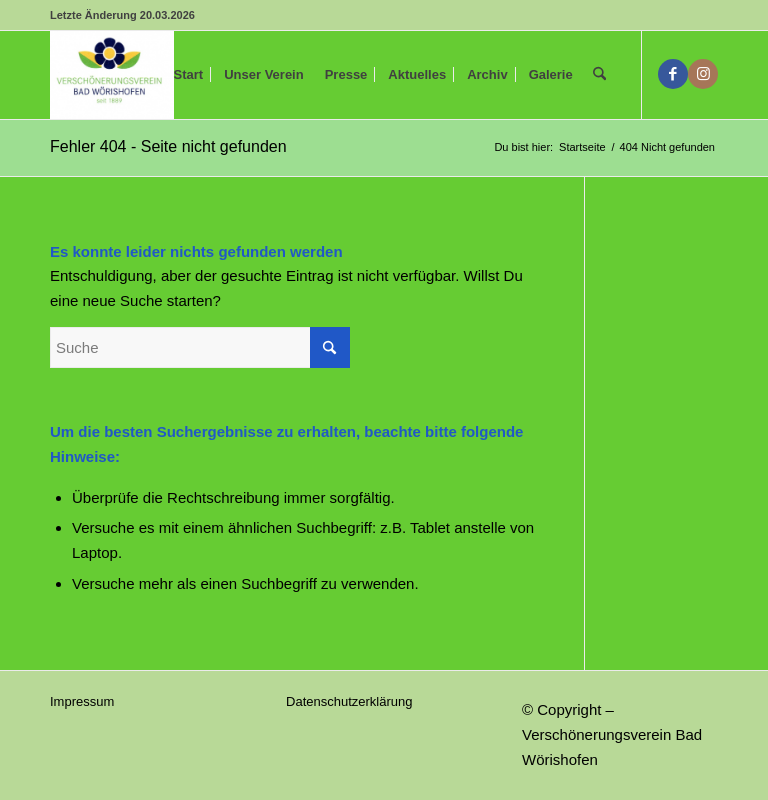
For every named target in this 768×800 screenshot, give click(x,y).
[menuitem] (189, 75)
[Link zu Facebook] (673, 74)
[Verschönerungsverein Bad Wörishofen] (112, 75)
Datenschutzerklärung (349, 701)
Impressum (82, 701)
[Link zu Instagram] (703, 74)
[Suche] (599, 75)
